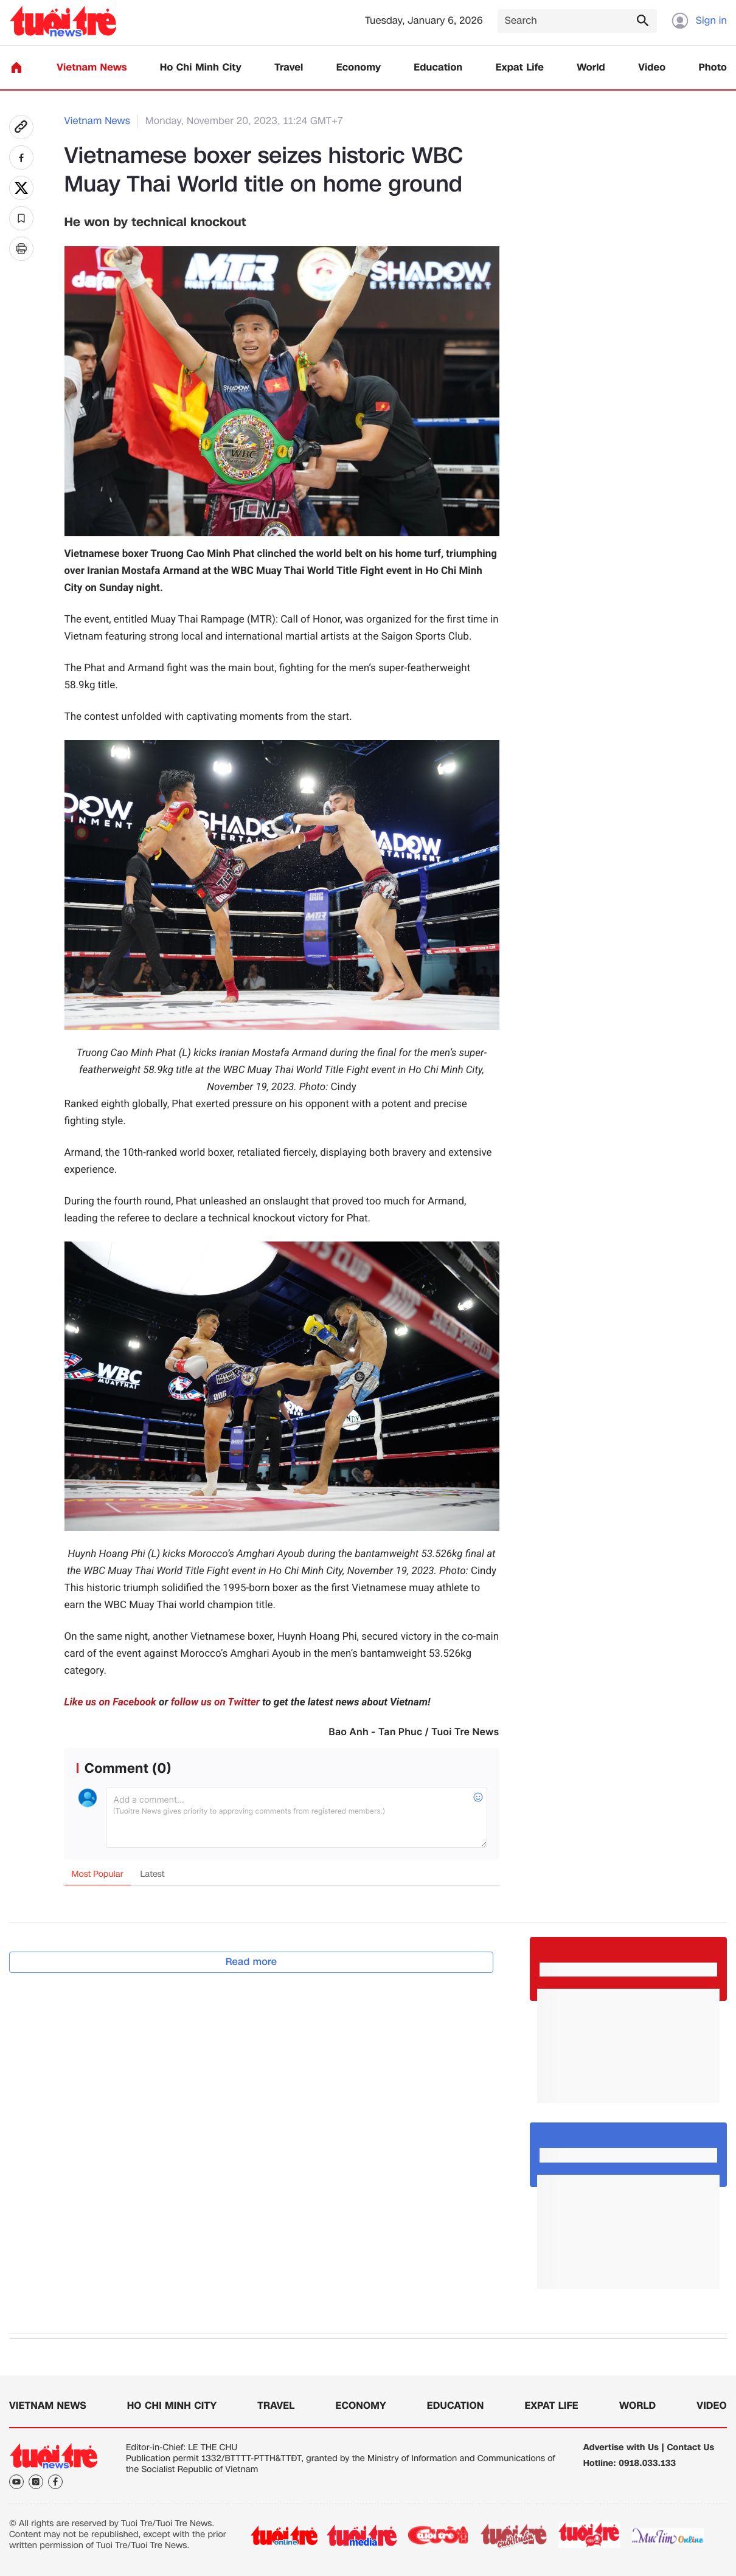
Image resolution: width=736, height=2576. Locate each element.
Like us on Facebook (110, 1702)
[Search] (577, 21)
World (591, 67)
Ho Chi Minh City (200, 67)
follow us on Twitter (215, 1702)
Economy (358, 67)
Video (651, 67)
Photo (713, 67)
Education (438, 67)
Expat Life (520, 67)
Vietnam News (92, 67)
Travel (288, 67)
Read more (251, 1962)
